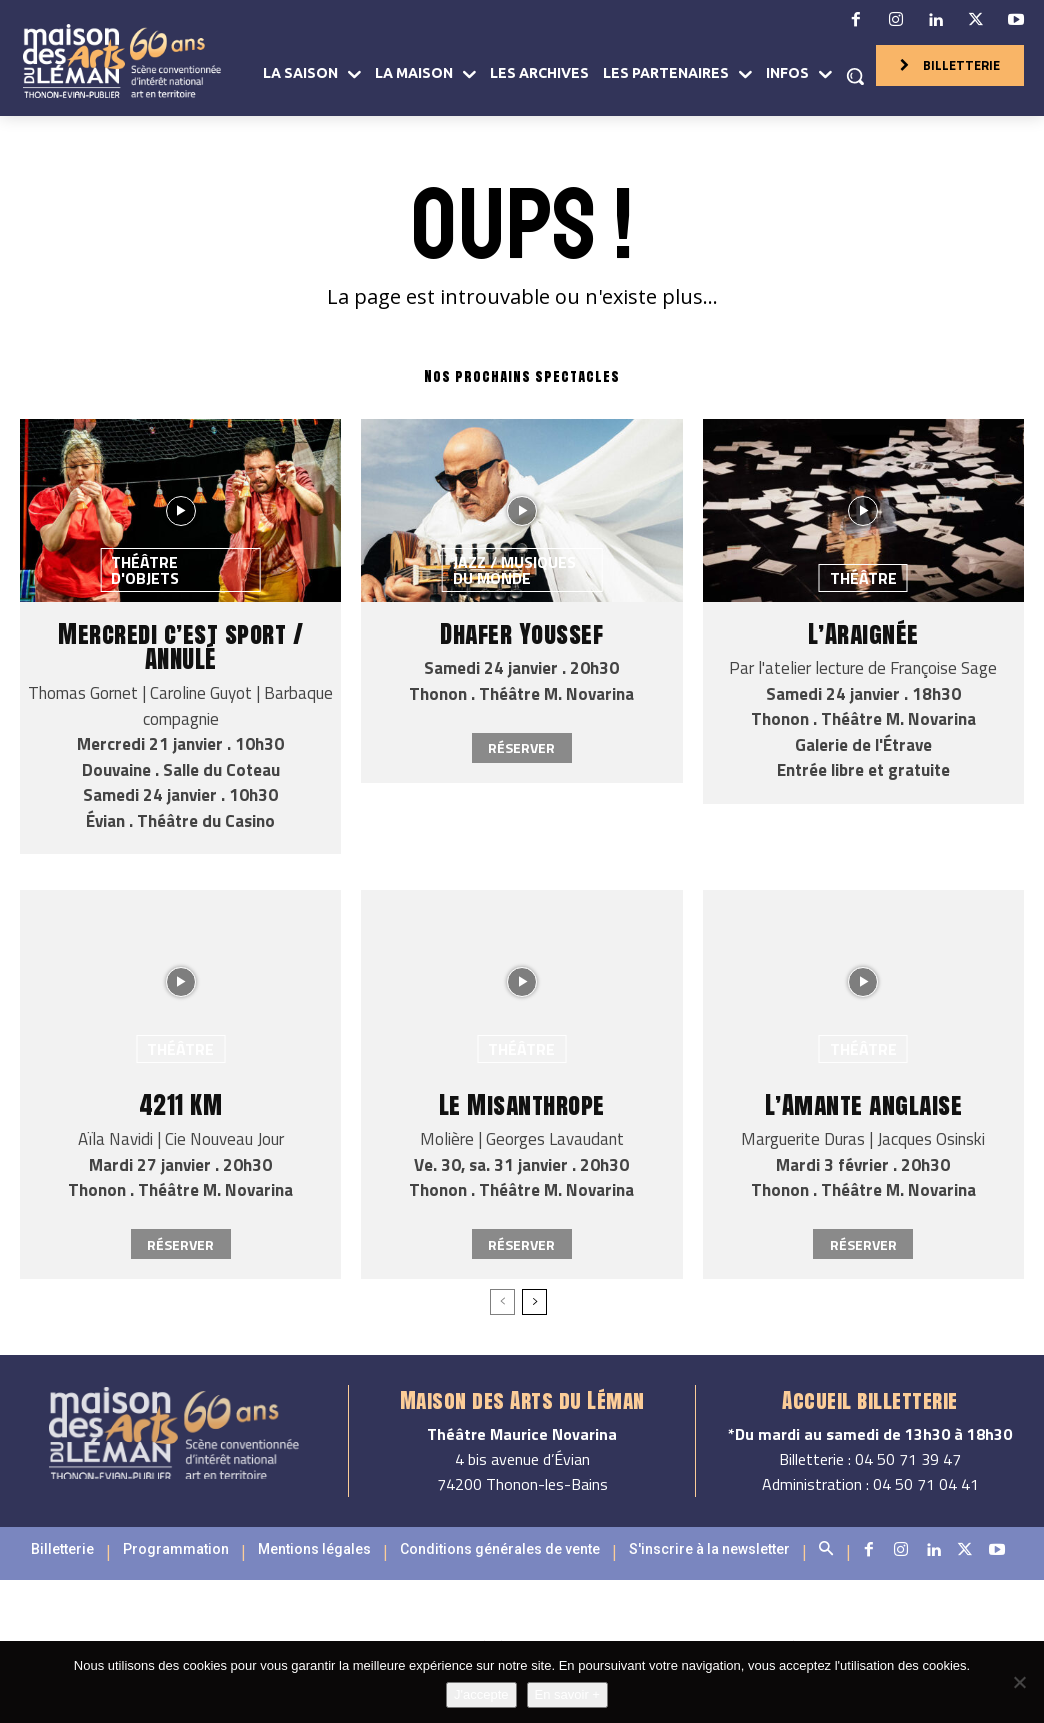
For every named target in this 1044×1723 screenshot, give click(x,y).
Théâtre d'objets (145, 570)
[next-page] (534, 1302)
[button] (855, 76)
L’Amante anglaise (864, 1104)
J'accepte (481, 1694)
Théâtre (863, 578)
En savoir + (567, 1694)
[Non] (1019, 1682)
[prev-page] (502, 1302)
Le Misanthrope (522, 1104)
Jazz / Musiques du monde (514, 570)
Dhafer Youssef (521, 633)
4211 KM (181, 1104)
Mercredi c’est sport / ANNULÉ (180, 646)
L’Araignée (863, 633)
